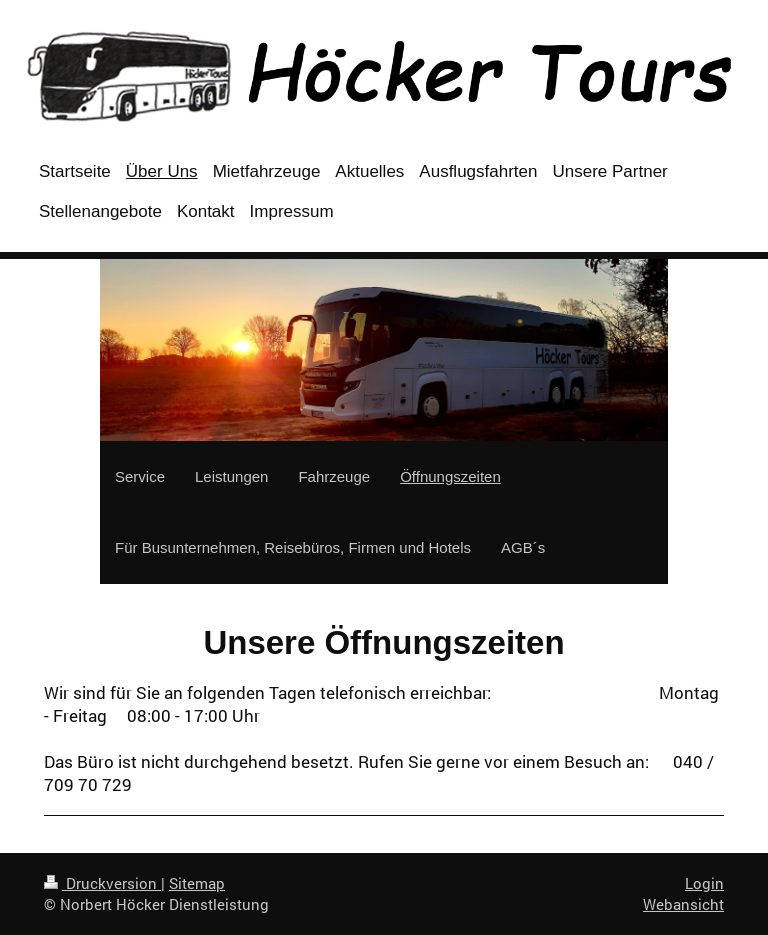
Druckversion (102, 883)
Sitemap (197, 883)
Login (704, 883)
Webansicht (683, 904)
